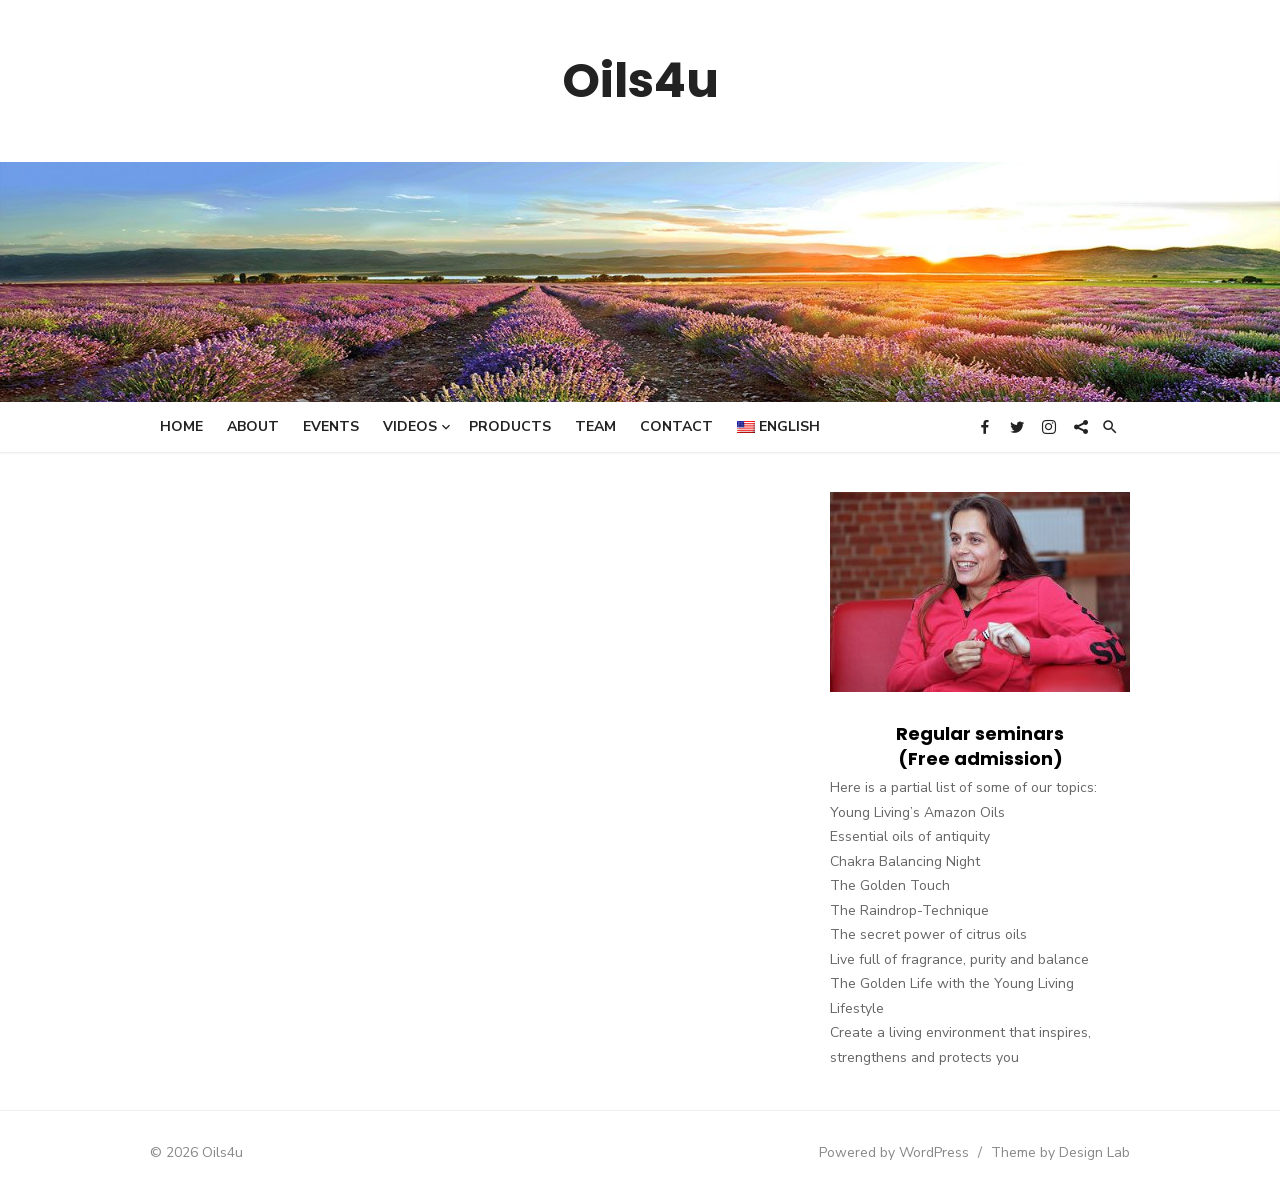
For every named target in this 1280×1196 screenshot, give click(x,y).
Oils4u (640, 80)
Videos (410, 426)
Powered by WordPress (894, 1152)
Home (181, 426)
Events (331, 426)
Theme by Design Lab (1060, 1152)
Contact (676, 426)
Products (510, 426)
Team (595, 426)
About (253, 426)
